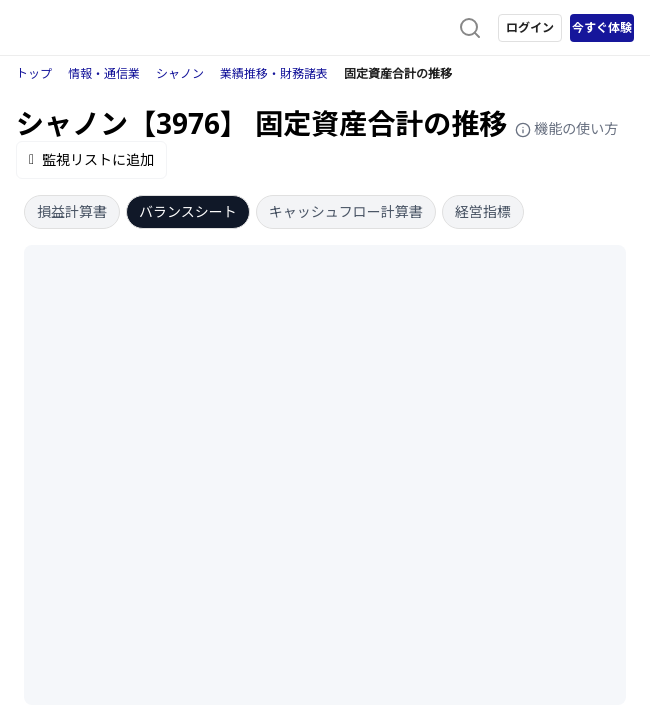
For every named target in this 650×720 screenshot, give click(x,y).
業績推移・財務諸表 (274, 73)
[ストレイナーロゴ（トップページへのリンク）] (96, 28)
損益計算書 (72, 211)
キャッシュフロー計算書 (346, 211)
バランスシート (188, 211)
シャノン (180, 73)
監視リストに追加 (91, 159)
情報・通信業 (104, 73)
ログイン (530, 27)
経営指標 (483, 211)
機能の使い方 (567, 128)
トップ (34, 73)
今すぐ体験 (602, 27)
